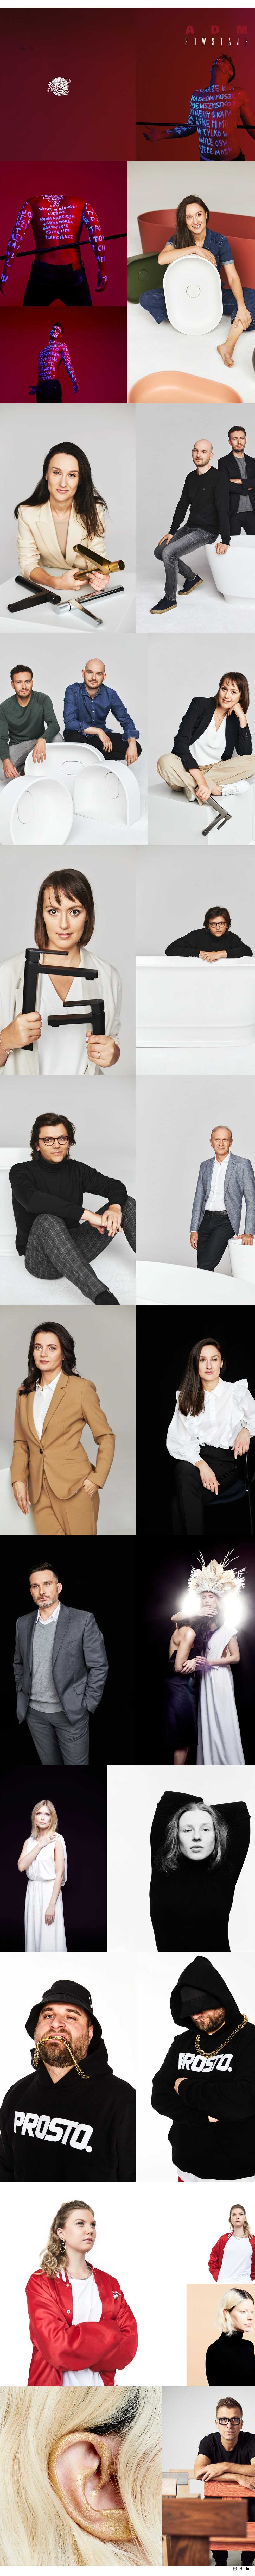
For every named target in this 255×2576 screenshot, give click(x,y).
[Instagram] (235, 2568)
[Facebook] (241, 2568)
